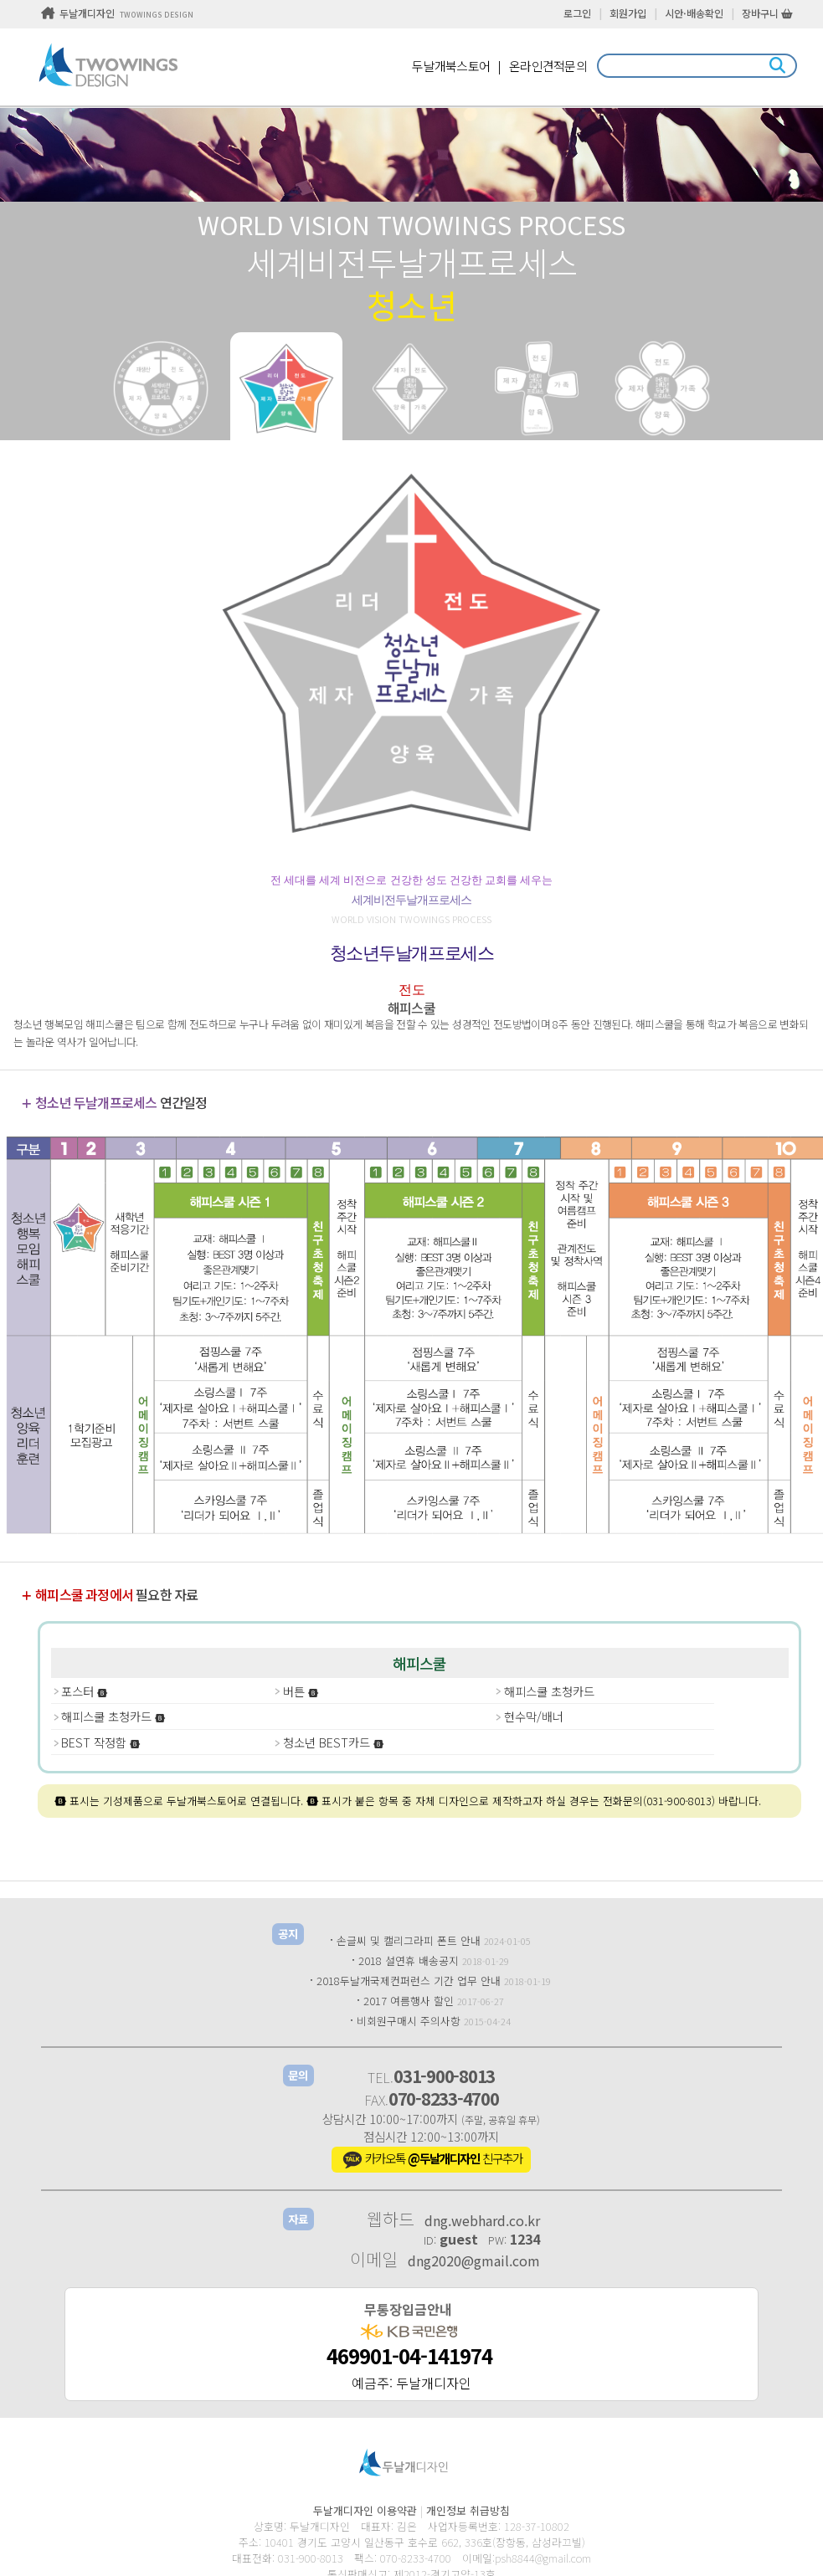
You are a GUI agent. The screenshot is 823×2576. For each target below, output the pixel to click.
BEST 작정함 (101, 1742)
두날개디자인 (117, 13)
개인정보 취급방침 (468, 2510)
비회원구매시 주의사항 (408, 2021)
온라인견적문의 (548, 65)
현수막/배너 (533, 1716)
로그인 (577, 13)
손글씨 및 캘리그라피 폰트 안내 (409, 1940)
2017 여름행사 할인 (408, 2001)
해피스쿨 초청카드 (549, 1691)
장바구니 (767, 13)
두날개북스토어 (451, 65)
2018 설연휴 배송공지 (408, 1960)
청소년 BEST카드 (333, 1742)
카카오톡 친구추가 (431, 2160)
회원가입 (628, 13)
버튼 (301, 1691)
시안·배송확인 (694, 13)
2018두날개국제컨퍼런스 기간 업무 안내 (408, 1980)
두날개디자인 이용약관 (365, 2510)
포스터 (84, 1691)
